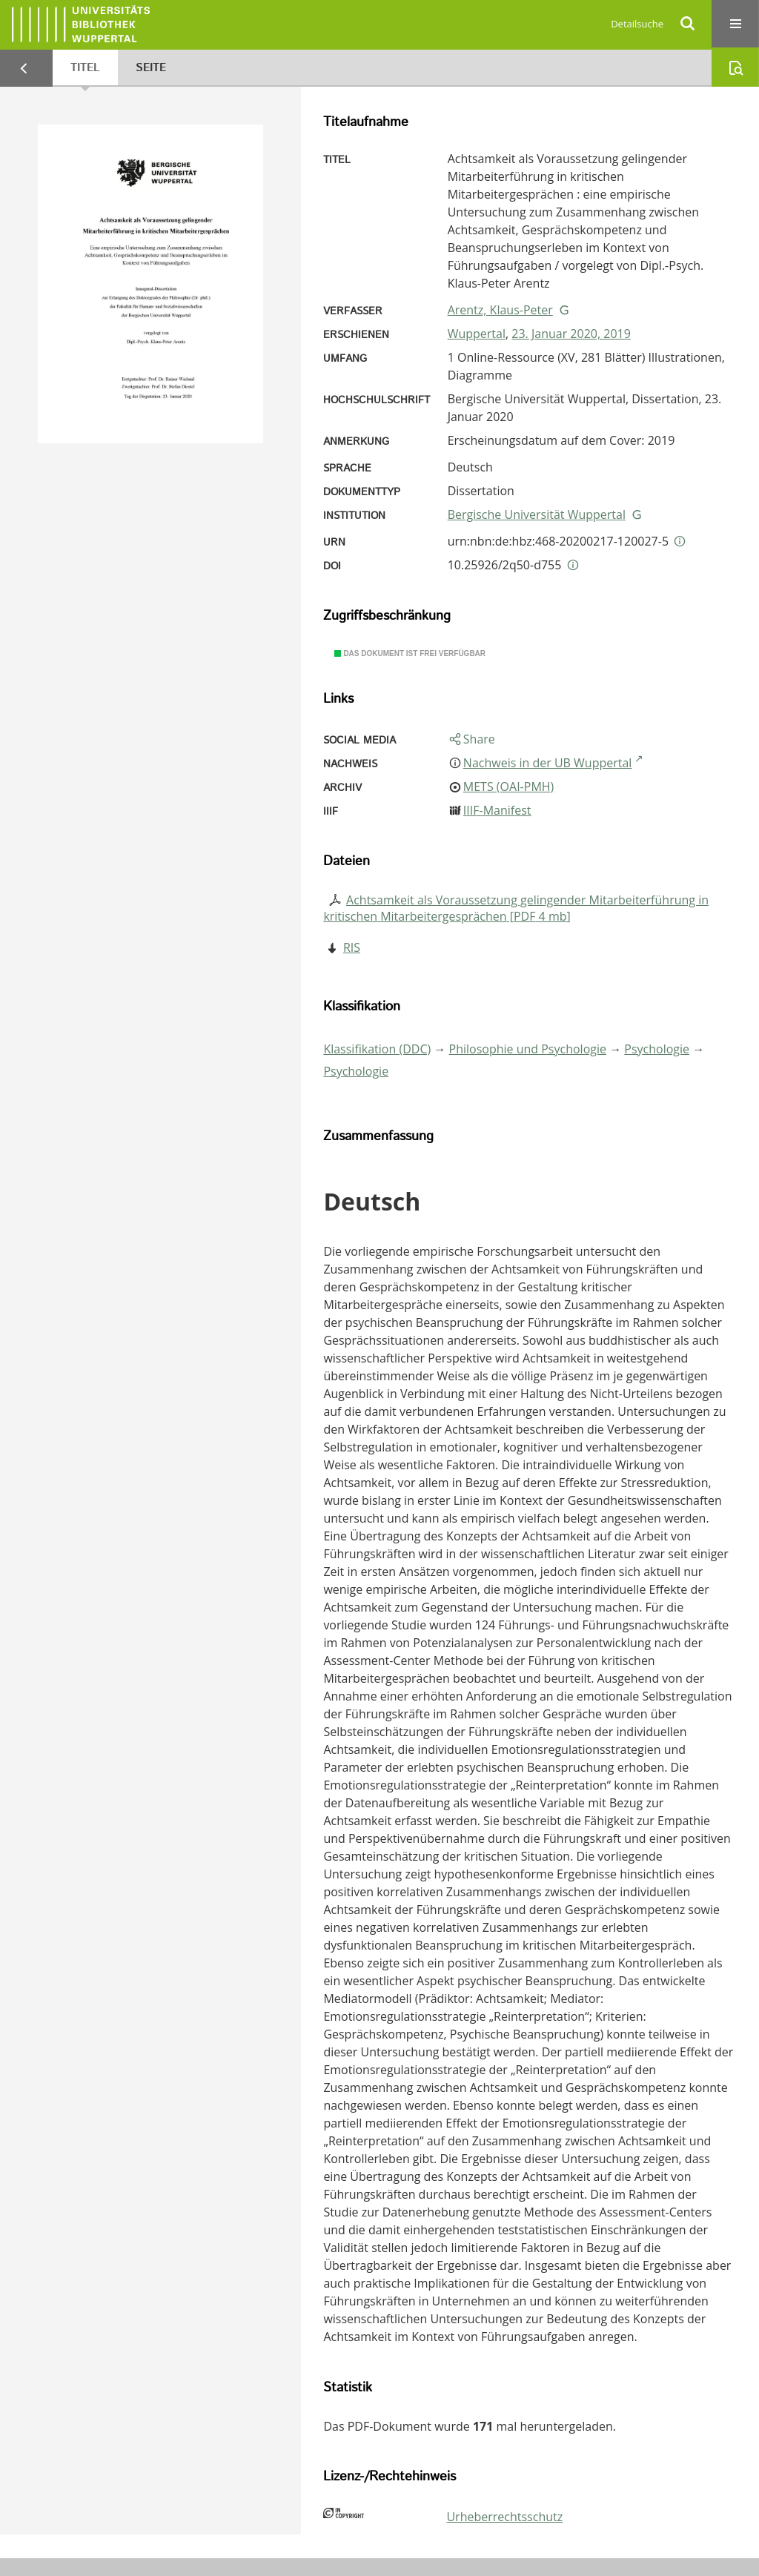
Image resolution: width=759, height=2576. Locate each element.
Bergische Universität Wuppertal (537, 514)
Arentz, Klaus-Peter (500, 310)
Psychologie (656, 1049)
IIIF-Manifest (497, 810)
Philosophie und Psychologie (527, 1049)
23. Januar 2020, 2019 (571, 333)
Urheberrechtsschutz (504, 2517)
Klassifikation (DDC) (377, 1049)
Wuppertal (477, 333)
